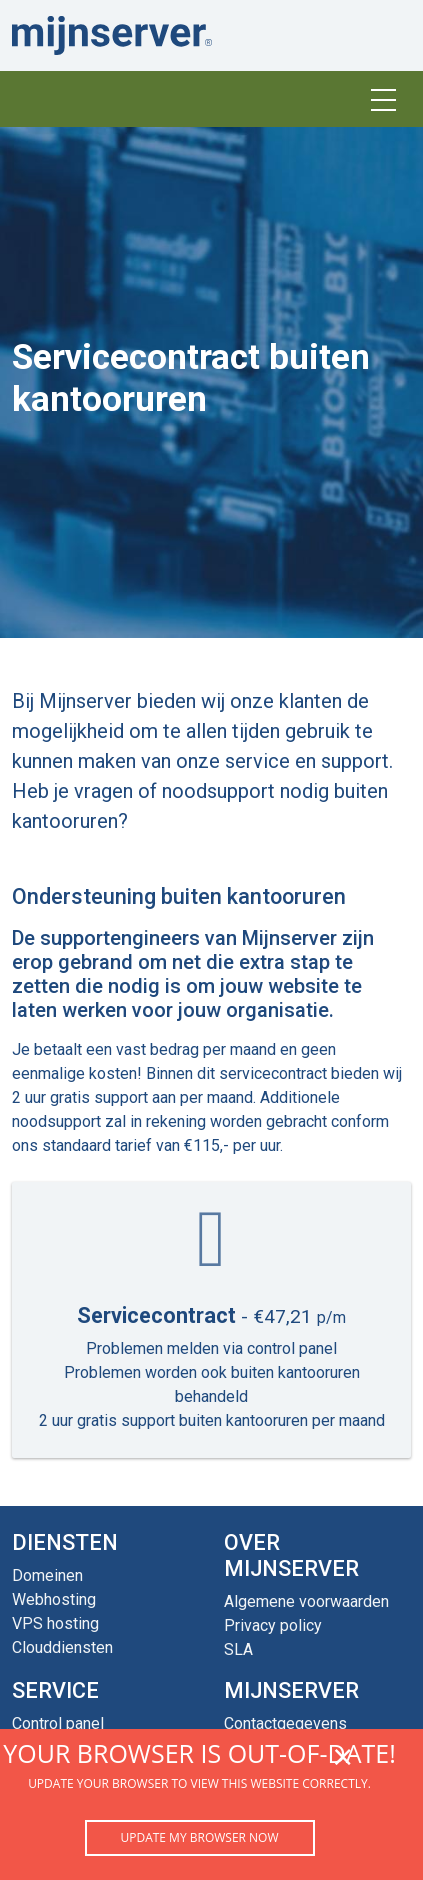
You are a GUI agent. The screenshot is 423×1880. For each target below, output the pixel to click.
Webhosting (54, 1599)
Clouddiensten (62, 1647)
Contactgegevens (285, 1723)
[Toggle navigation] (383, 99)
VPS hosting (55, 1623)
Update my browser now (199, 1837)
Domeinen (47, 1575)
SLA (238, 1649)
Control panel (58, 1723)
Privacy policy (273, 1625)
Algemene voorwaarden (306, 1601)
